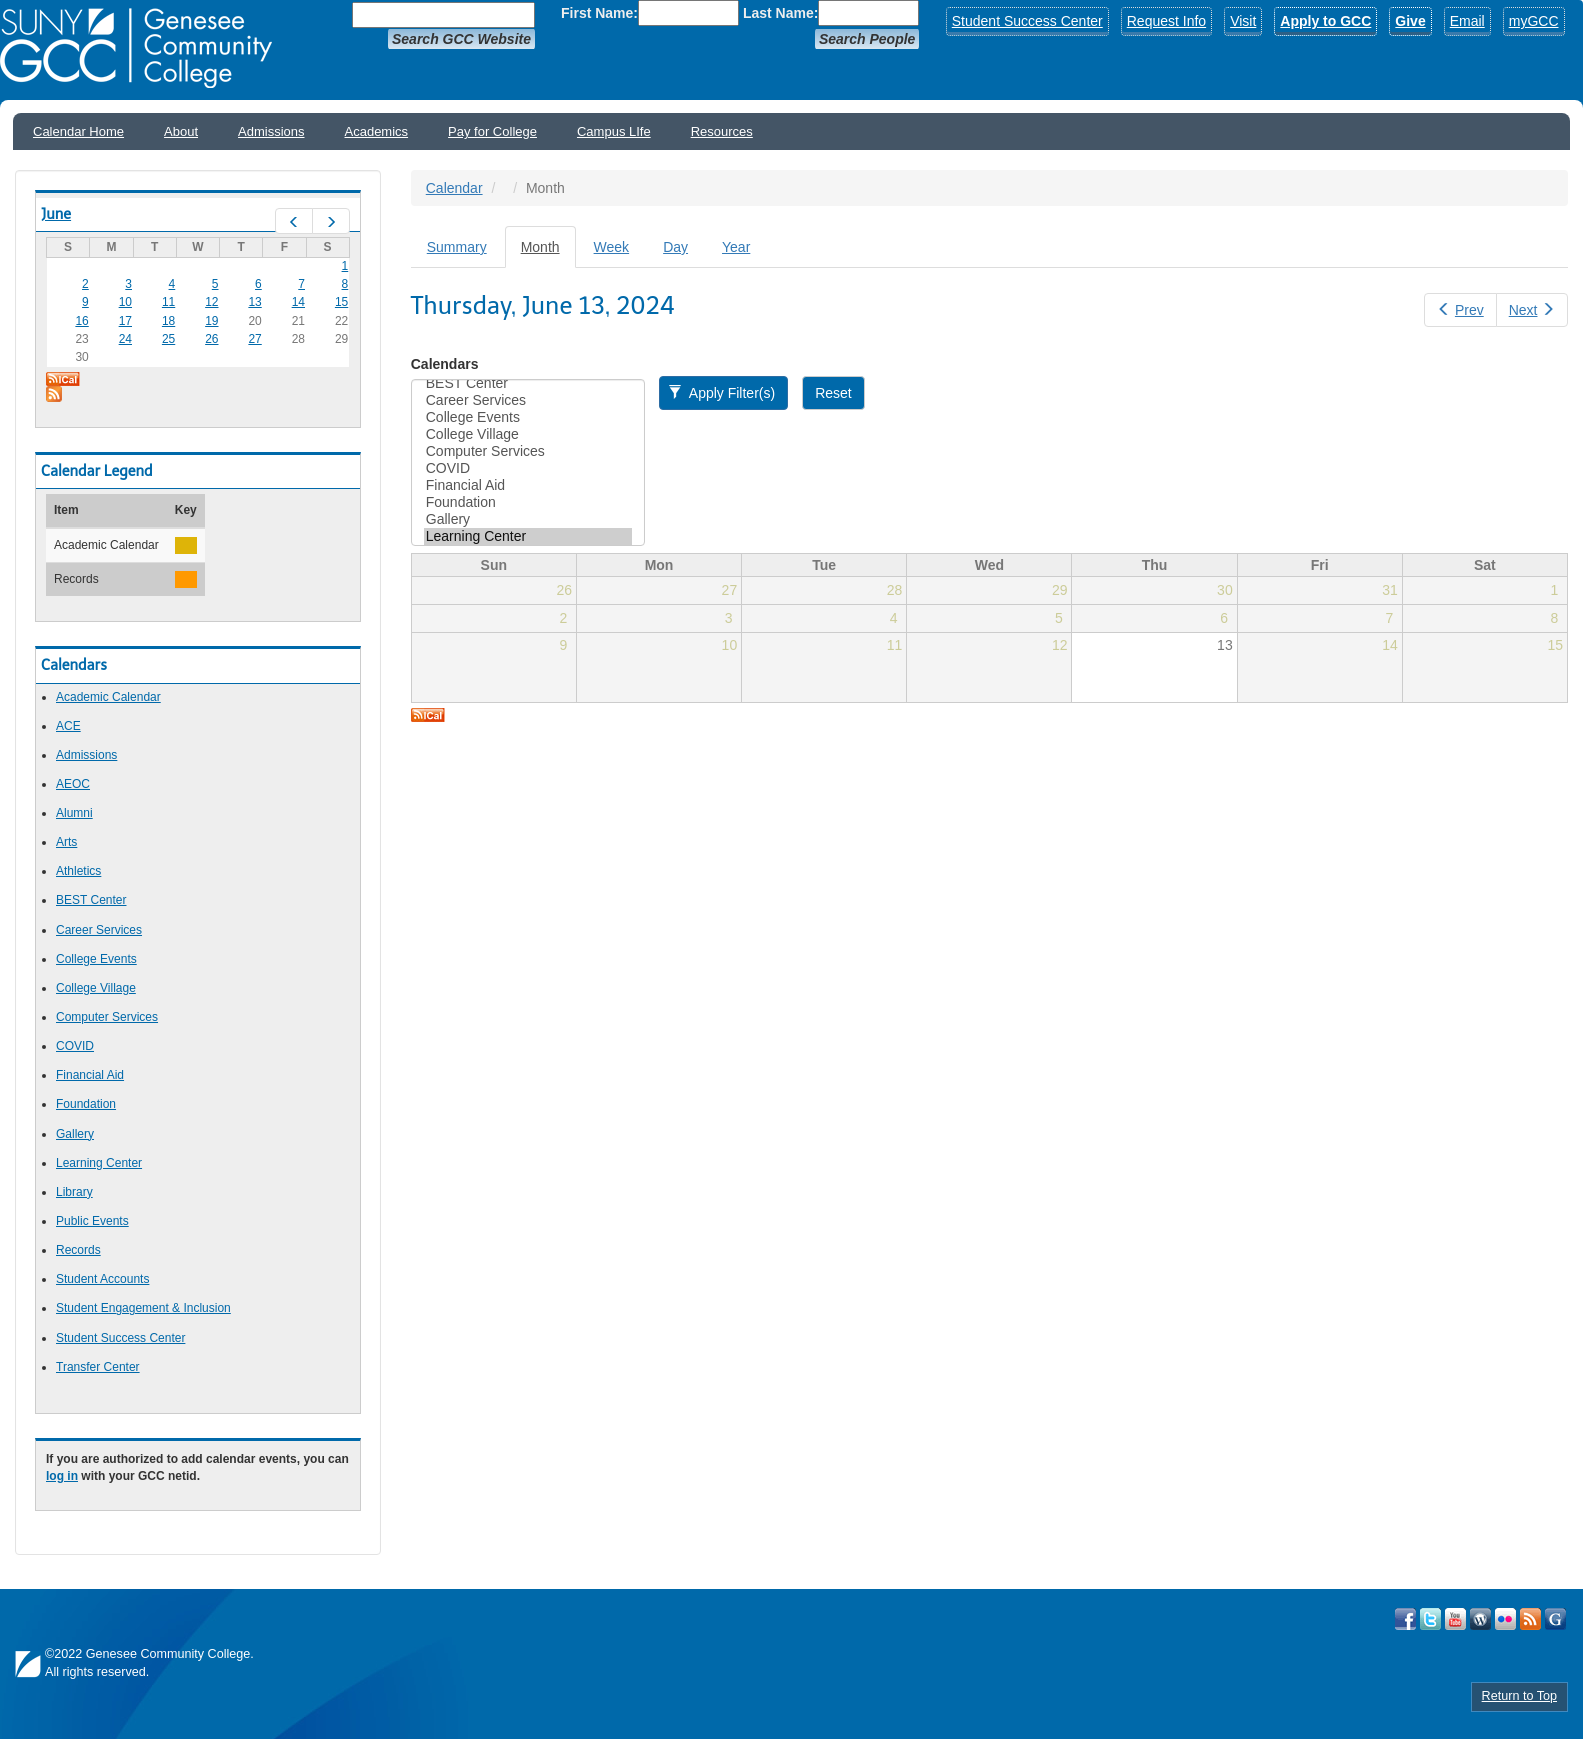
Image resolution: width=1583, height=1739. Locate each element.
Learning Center (99, 1163)
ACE (68, 726)
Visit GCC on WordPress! (1480, 1619)
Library (74, 1192)
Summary (457, 247)
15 (341, 302)
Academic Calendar (108, 697)
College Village (96, 988)
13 (254, 302)
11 (168, 302)
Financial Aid (90, 1075)
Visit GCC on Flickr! (1505, 1619)
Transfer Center (98, 1367)
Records (78, 1250)
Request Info (1166, 21)
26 (211, 339)
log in (62, 1476)
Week (612, 247)
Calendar (454, 188)
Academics (377, 131)
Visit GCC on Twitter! (1430, 1619)
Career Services (99, 930)
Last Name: (780, 13)
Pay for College (492, 131)
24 (125, 339)
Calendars (445, 364)
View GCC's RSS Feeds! (1530, 1619)
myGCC (1534, 21)
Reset (833, 393)
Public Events (92, 1221)
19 (211, 321)
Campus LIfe (614, 131)
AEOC (73, 784)
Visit (1243, 21)
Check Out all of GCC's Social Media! (1555, 1619)
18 (168, 321)
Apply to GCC (1325, 21)
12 (211, 302)
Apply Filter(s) (721, 393)
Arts (66, 842)
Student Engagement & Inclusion (143, 1308)
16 (81, 321)
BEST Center (91, 900)
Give (1410, 21)
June (56, 214)
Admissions (271, 131)
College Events (96, 959)
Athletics (78, 871)
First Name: (599, 13)
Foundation (86, 1104)
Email (1467, 21)
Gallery (75, 1134)
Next (1532, 310)
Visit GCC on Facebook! (1405, 1619)
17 (125, 321)
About (181, 131)
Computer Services (107, 1017)
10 (125, 302)
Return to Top (1519, 1696)
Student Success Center (1027, 21)
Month (548, 252)
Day (675, 247)
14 (298, 302)
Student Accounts (102, 1279)
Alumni (74, 813)
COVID (75, 1046)
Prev (1460, 310)
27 (254, 339)
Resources (722, 131)
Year (736, 247)
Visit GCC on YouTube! (1455, 1619)
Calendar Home (78, 131)
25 (168, 339)
